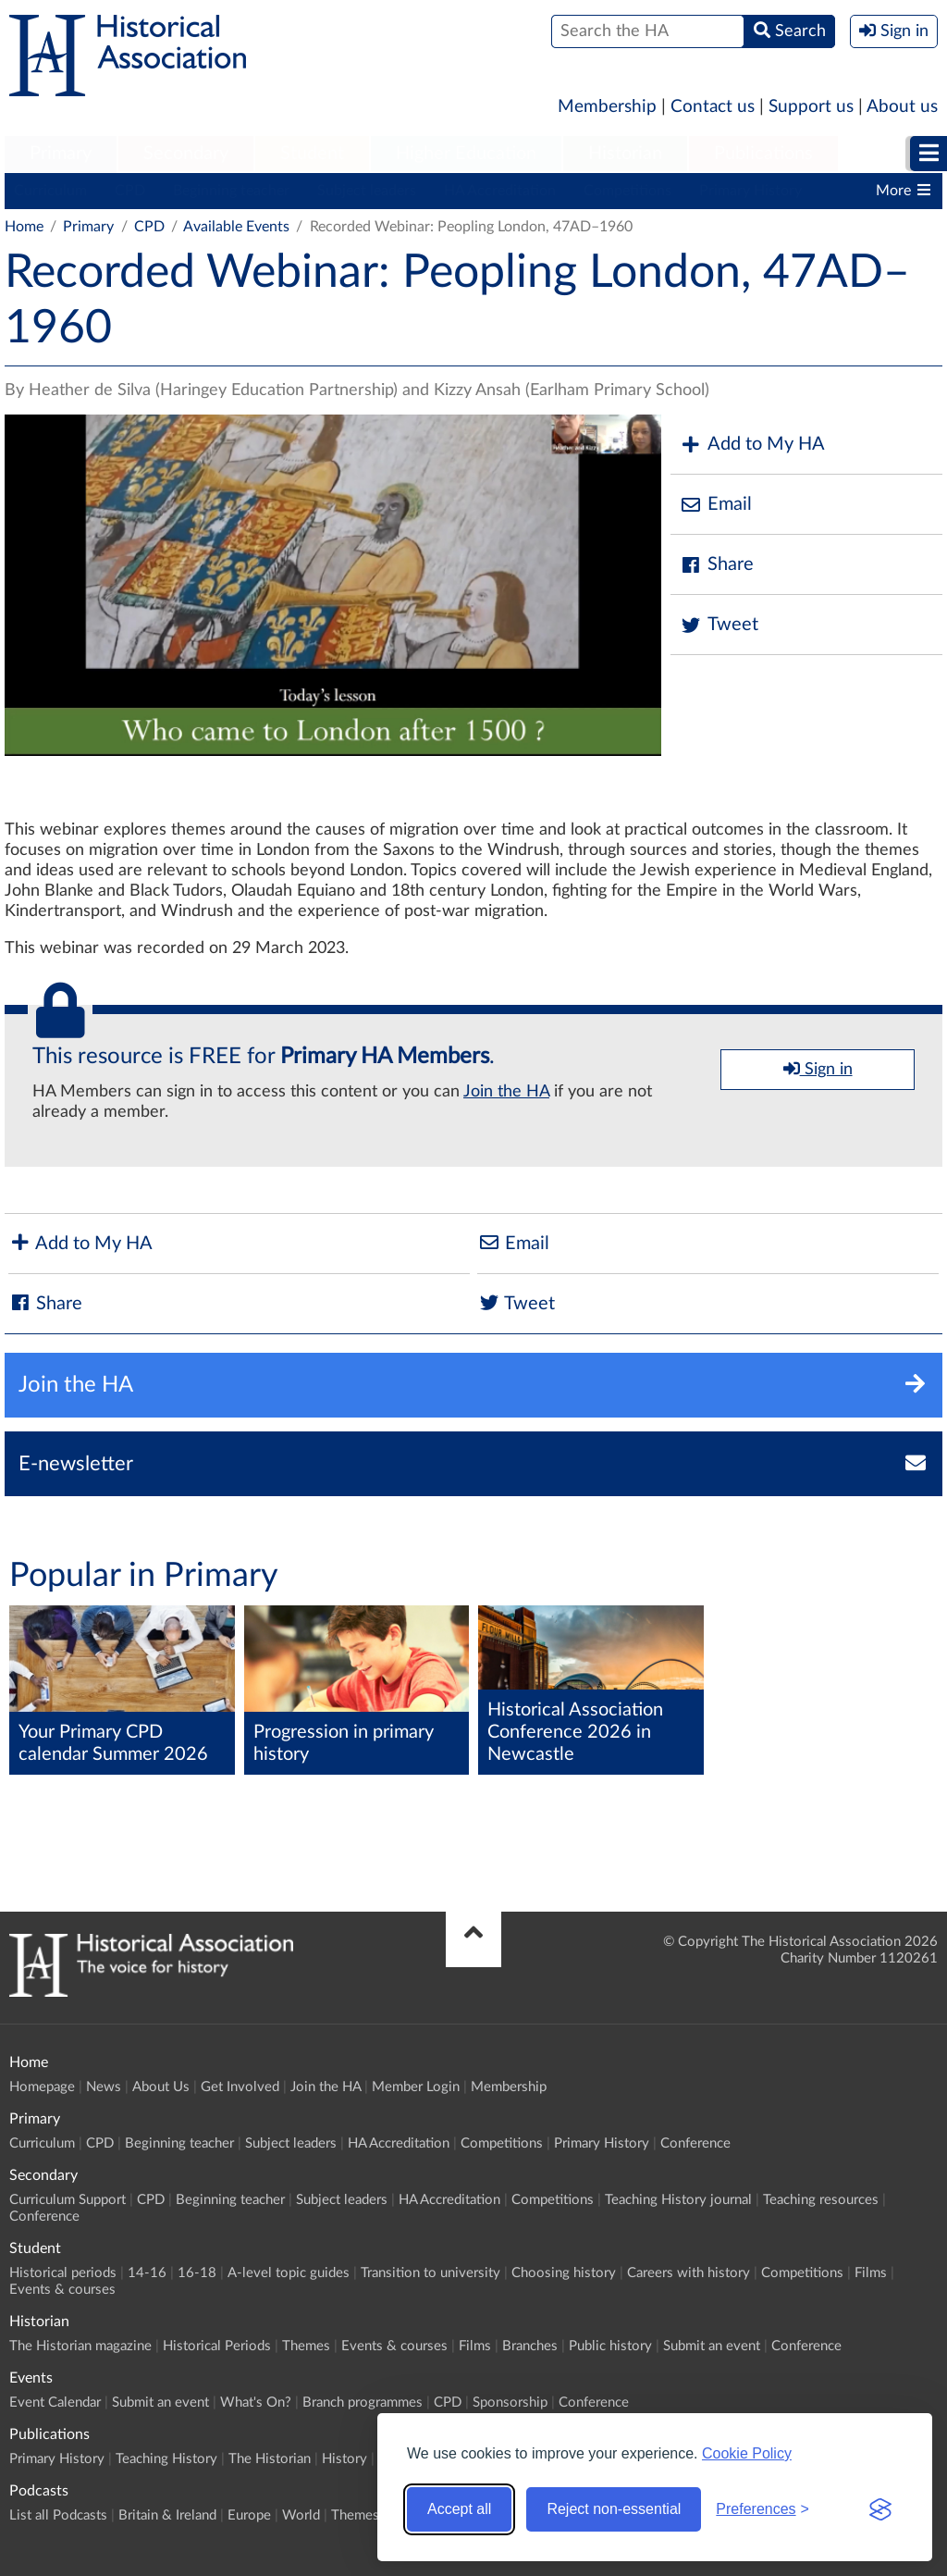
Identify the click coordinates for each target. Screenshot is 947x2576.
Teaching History (166, 2459)
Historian (625, 153)
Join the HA (506, 1092)
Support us (811, 107)
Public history (610, 2346)
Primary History (750, 190)
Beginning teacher (231, 190)
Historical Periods (217, 2346)
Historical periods (63, 2273)
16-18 (197, 2273)
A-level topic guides (289, 2273)
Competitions (627, 190)
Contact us (712, 107)
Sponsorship (510, 2402)
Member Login (416, 2087)
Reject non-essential (614, 2509)
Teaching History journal (678, 2200)
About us (902, 107)
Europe (249, 2515)
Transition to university (430, 2273)
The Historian (269, 2459)
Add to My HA (752, 444)
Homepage (42, 2087)
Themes (306, 2346)
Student (312, 153)
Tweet (719, 625)
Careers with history (688, 2273)
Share (717, 565)
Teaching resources (821, 2200)
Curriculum (50, 190)
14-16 (147, 2273)
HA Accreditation (500, 190)
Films (871, 2273)
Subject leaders (366, 190)
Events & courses (62, 2290)
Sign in (818, 1068)
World (301, 2515)
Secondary (185, 153)
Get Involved (240, 2087)
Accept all (459, 2509)
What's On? (255, 2402)
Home (24, 226)
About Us (161, 2087)
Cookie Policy (747, 2453)
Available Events (236, 226)
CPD (130, 190)
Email (716, 504)
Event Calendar (55, 2402)
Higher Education (466, 153)
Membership (607, 107)
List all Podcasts (58, 2515)
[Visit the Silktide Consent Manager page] (880, 2509)
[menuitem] (60, 154)
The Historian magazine (80, 2346)
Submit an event (711, 2346)
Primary (61, 153)
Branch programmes (362, 2402)
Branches (530, 2346)
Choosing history (563, 2273)
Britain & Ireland (167, 2515)
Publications (763, 153)
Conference (695, 2143)
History (344, 2459)
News (103, 2087)
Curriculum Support (67, 2200)
